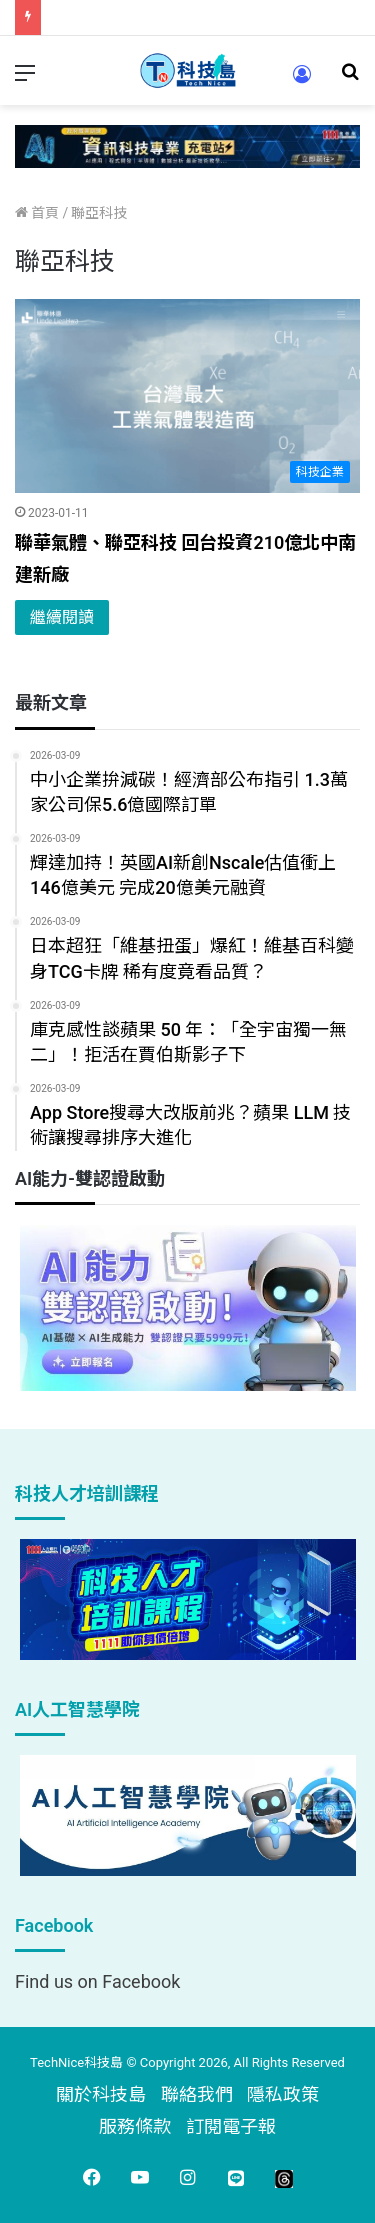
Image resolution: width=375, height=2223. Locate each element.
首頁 (37, 213)
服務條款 (135, 2126)
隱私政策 (283, 2094)
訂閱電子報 (231, 2126)
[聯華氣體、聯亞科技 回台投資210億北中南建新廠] (187, 396)
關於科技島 (101, 2094)
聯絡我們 (197, 2094)
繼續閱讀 (62, 617)
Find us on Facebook (97, 1981)
